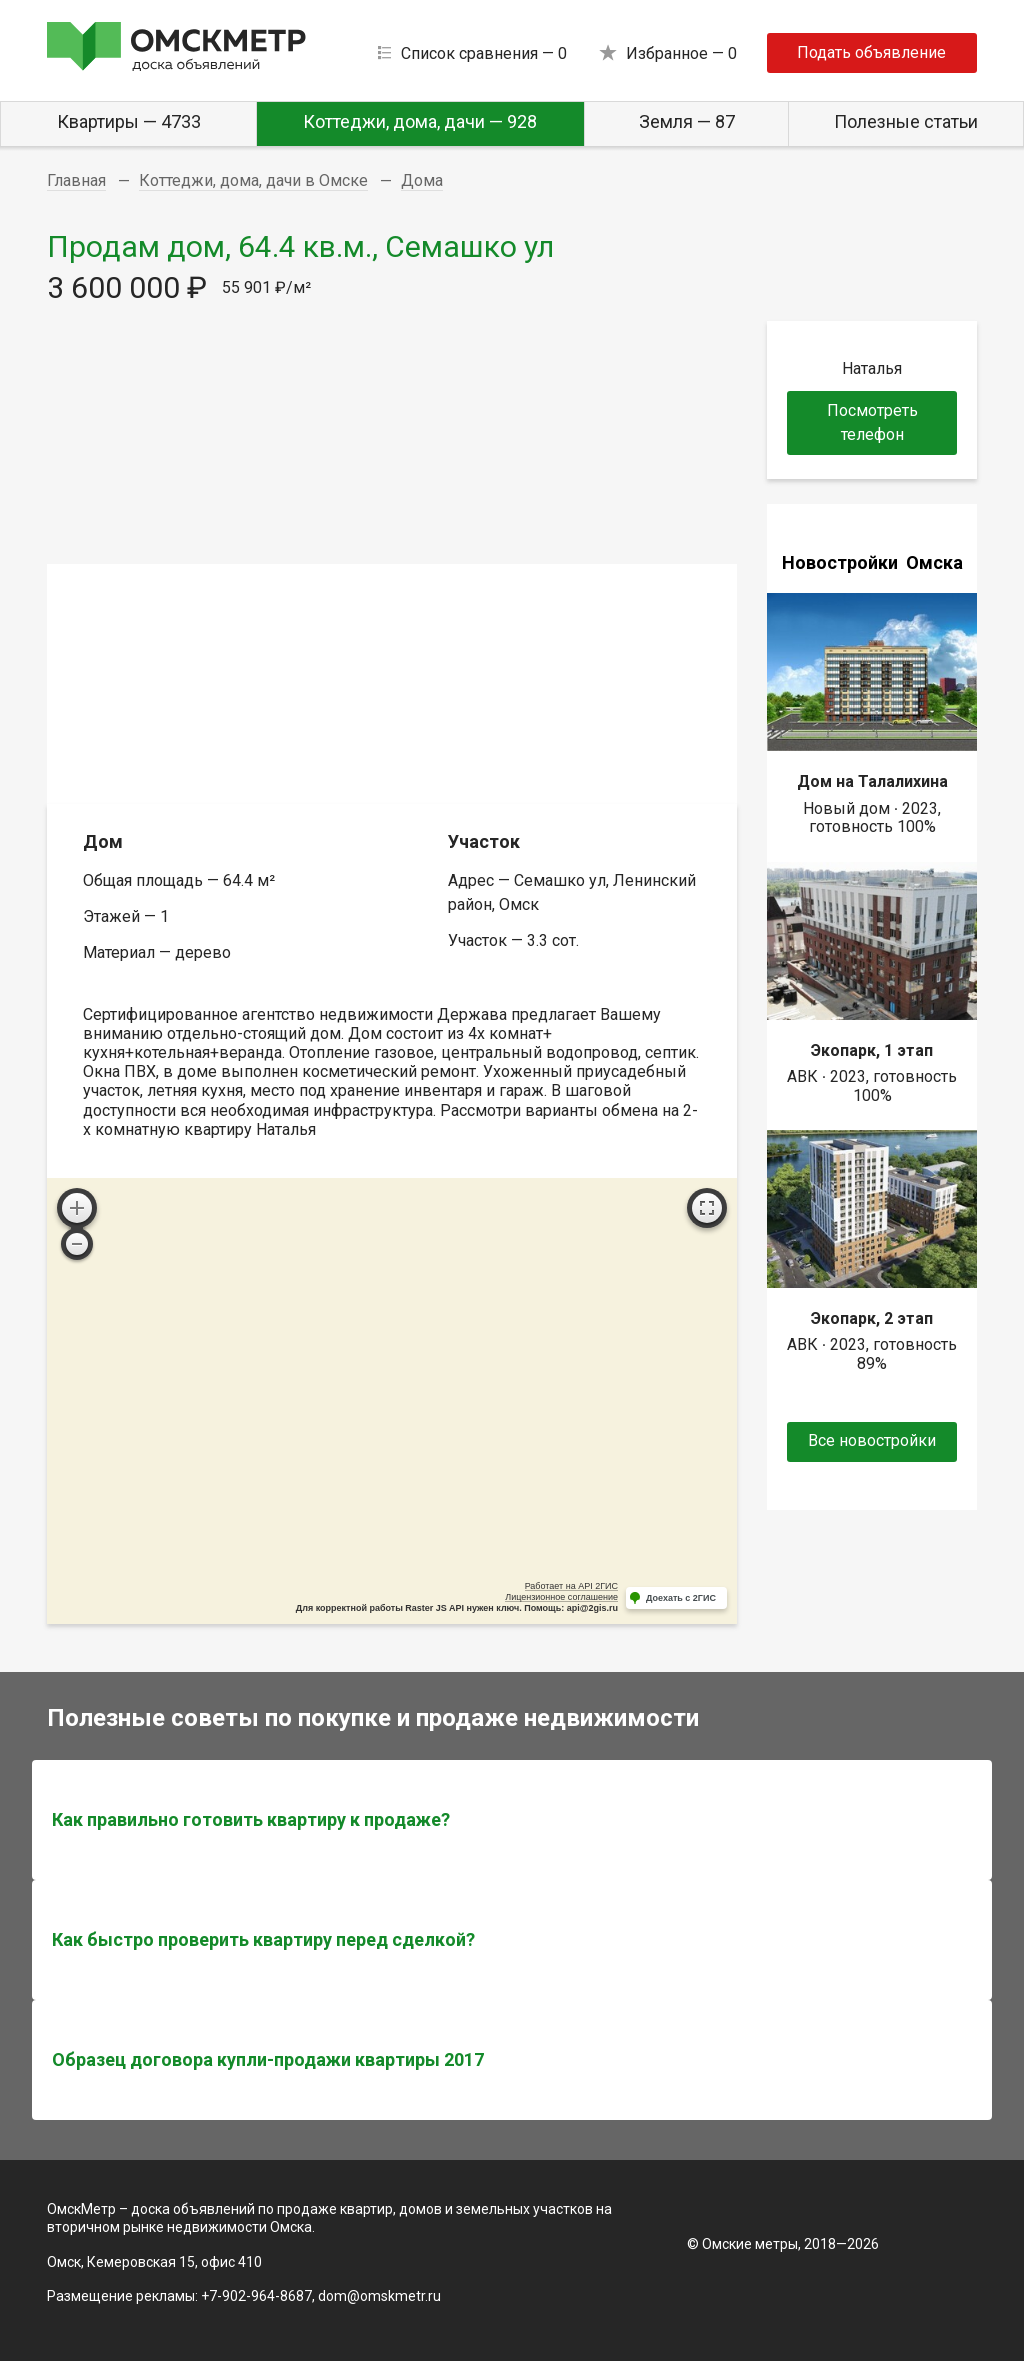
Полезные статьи (906, 121)
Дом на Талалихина (872, 781)
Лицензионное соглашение (561, 1597)
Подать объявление (871, 52)
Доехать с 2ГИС (681, 1598)
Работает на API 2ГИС (571, 1586)
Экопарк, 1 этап (872, 1050)
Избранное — (681, 53)
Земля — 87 (687, 121)
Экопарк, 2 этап (872, 1318)
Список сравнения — (484, 53)
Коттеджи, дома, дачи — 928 (420, 121)
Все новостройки (872, 1440)
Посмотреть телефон (872, 422)
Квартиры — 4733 (129, 121)
